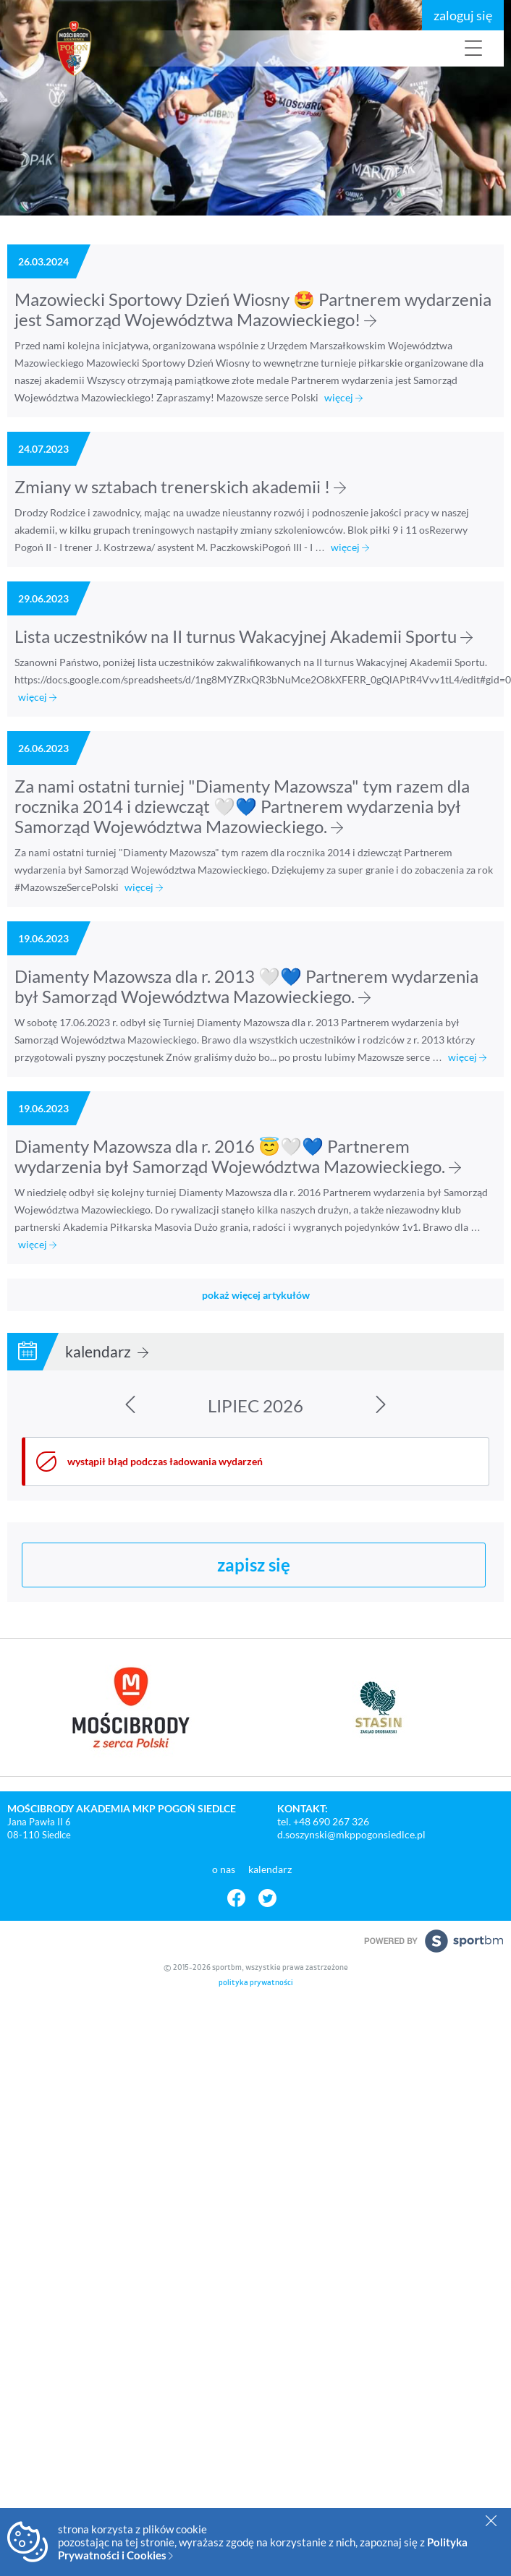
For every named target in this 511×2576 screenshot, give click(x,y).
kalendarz (106, 1351)
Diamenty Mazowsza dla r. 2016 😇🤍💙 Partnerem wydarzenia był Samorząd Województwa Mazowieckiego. (237, 1156)
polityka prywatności (256, 1982)
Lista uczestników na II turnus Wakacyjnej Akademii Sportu (243, 636)
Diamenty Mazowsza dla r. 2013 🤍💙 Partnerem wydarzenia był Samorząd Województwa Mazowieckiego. (246, 986)
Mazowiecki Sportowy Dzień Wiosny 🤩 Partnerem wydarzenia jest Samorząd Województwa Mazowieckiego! (252, 309)
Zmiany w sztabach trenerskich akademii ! (180, 486)
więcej (343, 397)
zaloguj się (463, 15)
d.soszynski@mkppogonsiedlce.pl (351, 1834)
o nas (224, 1869)
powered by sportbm (434, 1941)
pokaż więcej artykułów (256, 1295)
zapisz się (253, 1564)
